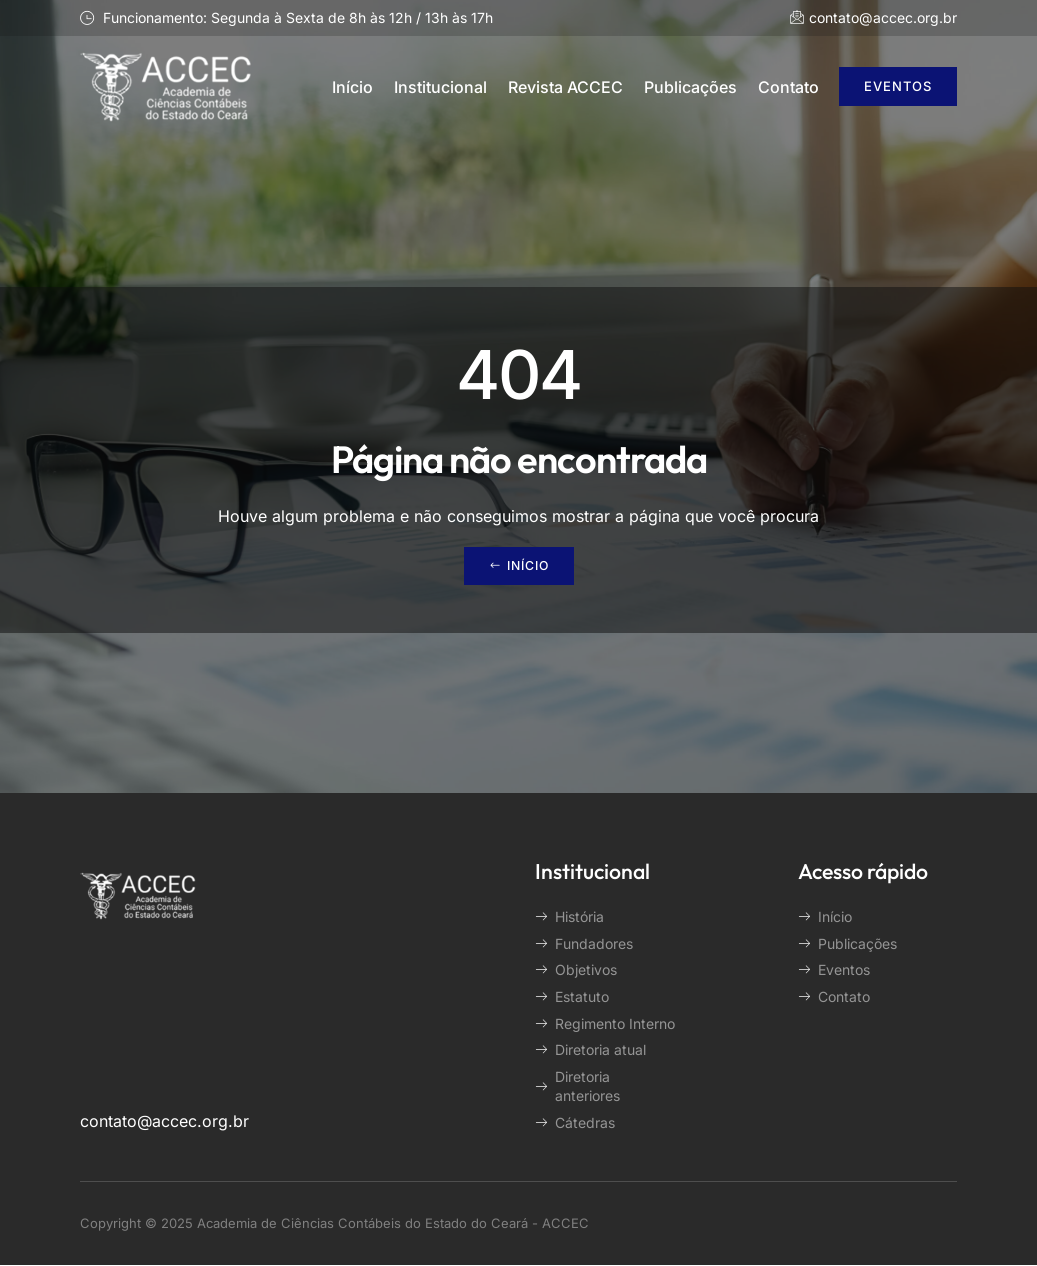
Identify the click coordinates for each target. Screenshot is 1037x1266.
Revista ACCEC (565, 87)
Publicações (690, 87)
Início (352, 87)
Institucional (440, 87)
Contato (788, 87)
